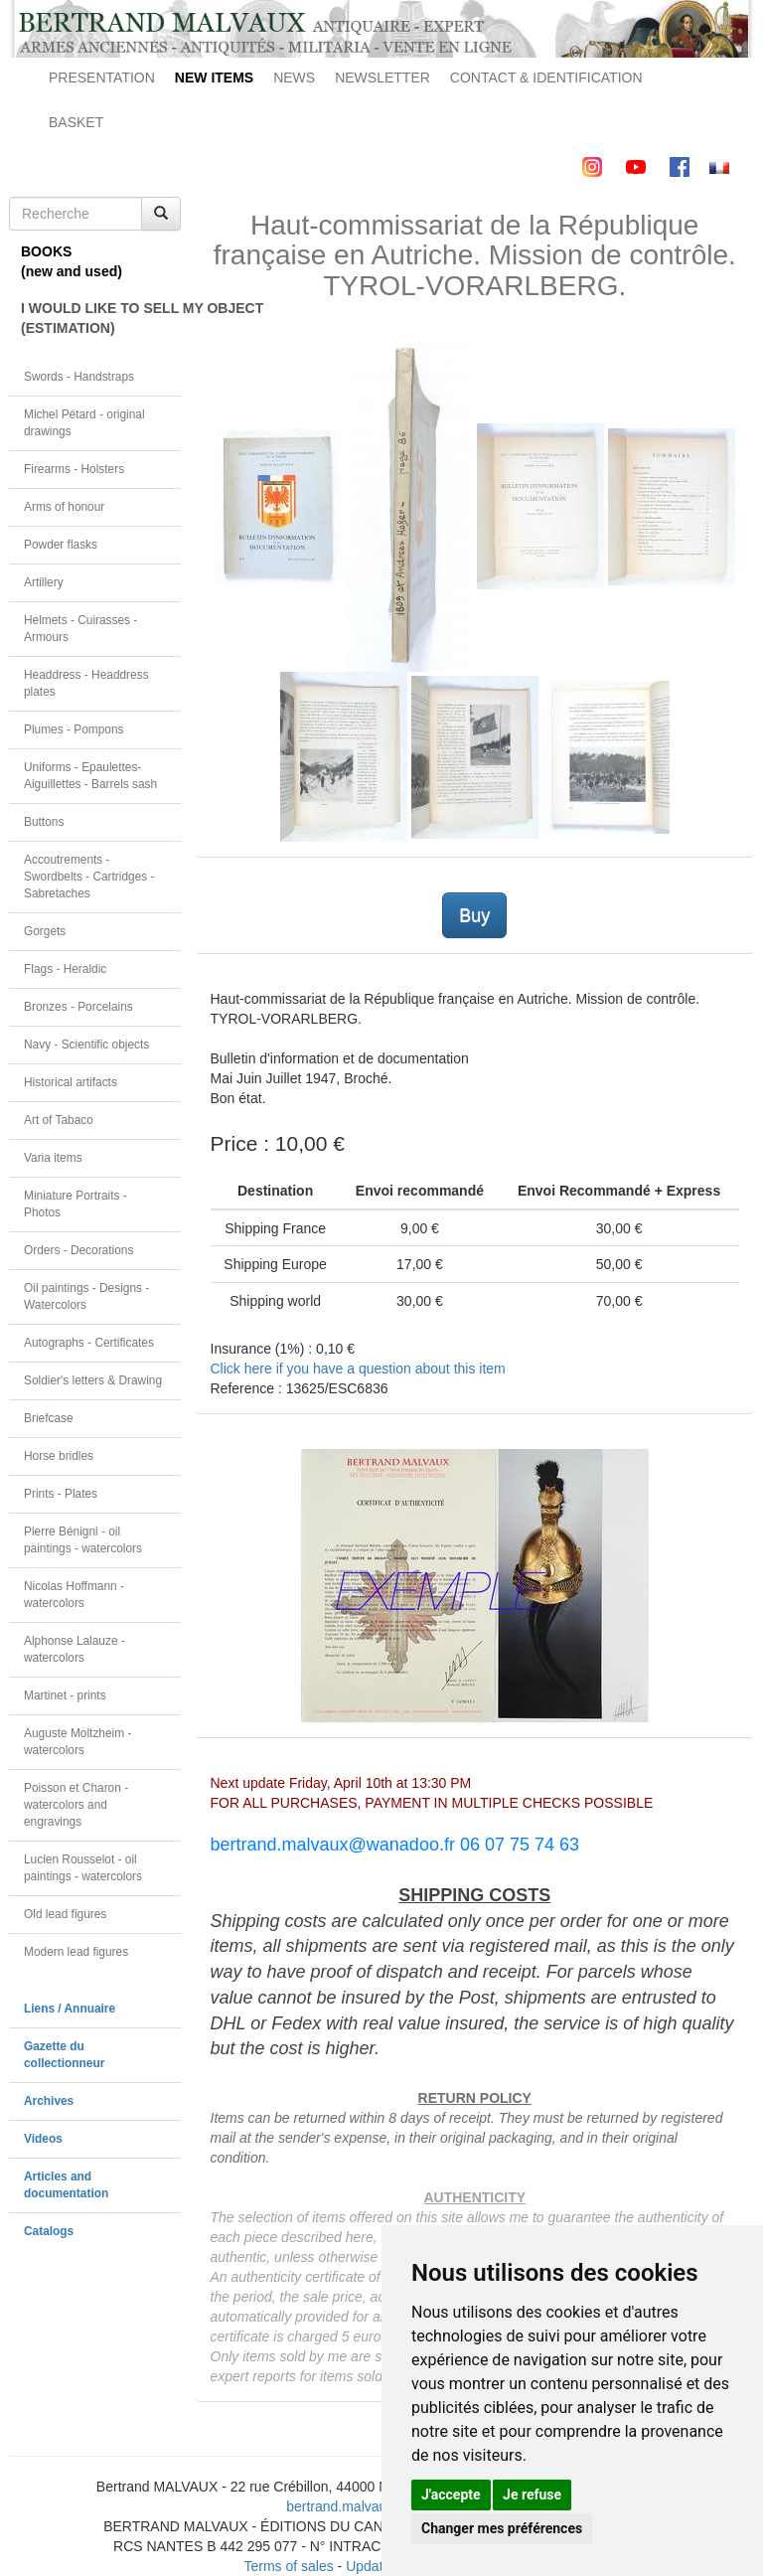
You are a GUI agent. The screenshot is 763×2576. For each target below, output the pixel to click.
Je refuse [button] (532, 2494)
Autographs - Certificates (89, 1343)
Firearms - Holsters (74, 469)
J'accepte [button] (451, 2494)
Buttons (44, 822)
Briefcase (49, 1418)
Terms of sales (288, 2566)
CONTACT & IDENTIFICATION (546, 77)
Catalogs (49, 2231)
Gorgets (45, 931)
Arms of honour (64, 507)
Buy (474, 915)
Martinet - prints (65, 1695)
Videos (43, 2139)
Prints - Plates (60, 1494)
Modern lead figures (76, 1952)
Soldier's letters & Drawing (93, 1380)
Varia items (53, 1158)
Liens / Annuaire (69, 2008)
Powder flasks (60, 545)
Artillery (44, 582)
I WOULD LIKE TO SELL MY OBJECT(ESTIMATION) (101, 318)
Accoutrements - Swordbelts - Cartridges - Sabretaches (89, 876)
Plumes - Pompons (73, 729)
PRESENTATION (102, 77)
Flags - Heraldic (65, 969)
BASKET (76, 122)
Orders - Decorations (78, 1250)
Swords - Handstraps (79, 377)
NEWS (294, 77)
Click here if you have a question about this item (358, 1368)
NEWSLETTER (382, 77)
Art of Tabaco (58, 1120)
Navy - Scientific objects (86, 1044)
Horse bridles (58, 1456)
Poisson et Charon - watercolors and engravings (76, 1805)
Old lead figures (65, 1914)
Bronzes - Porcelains (78, 1007)
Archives (49, 2101)
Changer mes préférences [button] (501, 2528)
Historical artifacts (70, 1082)
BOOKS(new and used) (71, 261)
